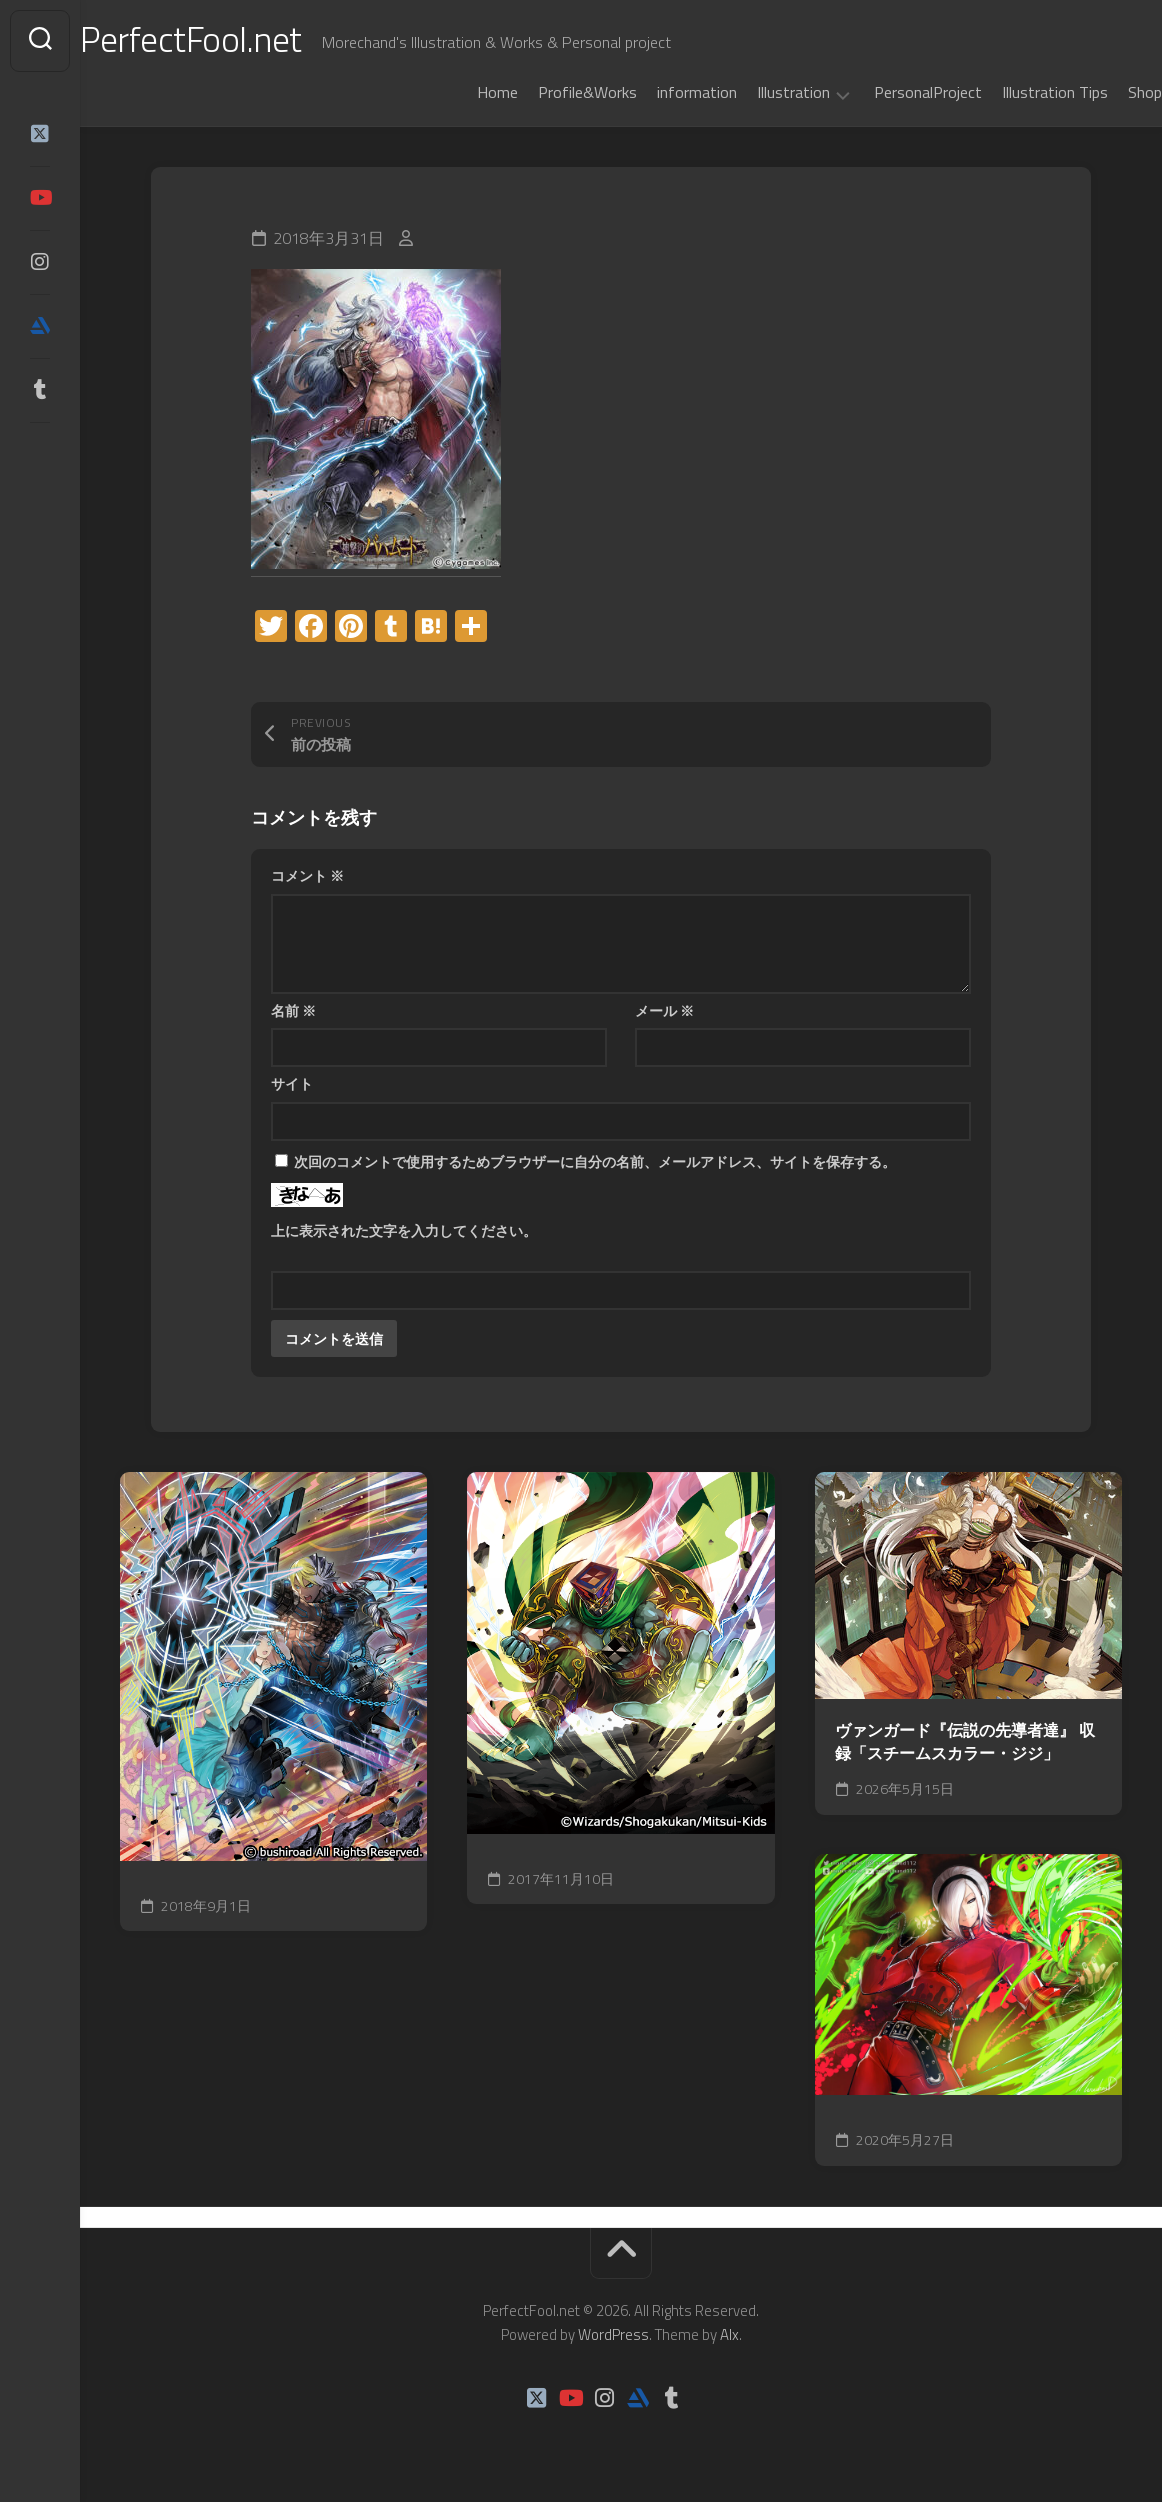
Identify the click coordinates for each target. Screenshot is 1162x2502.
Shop (1105, 92)
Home (457, 92)
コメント (307, 875)
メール (664, 1010)
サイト (292, 1083)
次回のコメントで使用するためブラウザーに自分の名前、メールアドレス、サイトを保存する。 (595, 1161)
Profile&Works (547, 92)
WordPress (613, 2334)
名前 (293, 1010)
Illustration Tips (1015, 92)
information (657, 92)
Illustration (753, 93)
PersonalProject (888, 92)
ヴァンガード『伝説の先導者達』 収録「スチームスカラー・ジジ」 (965, 1741)
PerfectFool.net (233, 40)
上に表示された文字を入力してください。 (404, 1230)
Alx (729, 2334)
